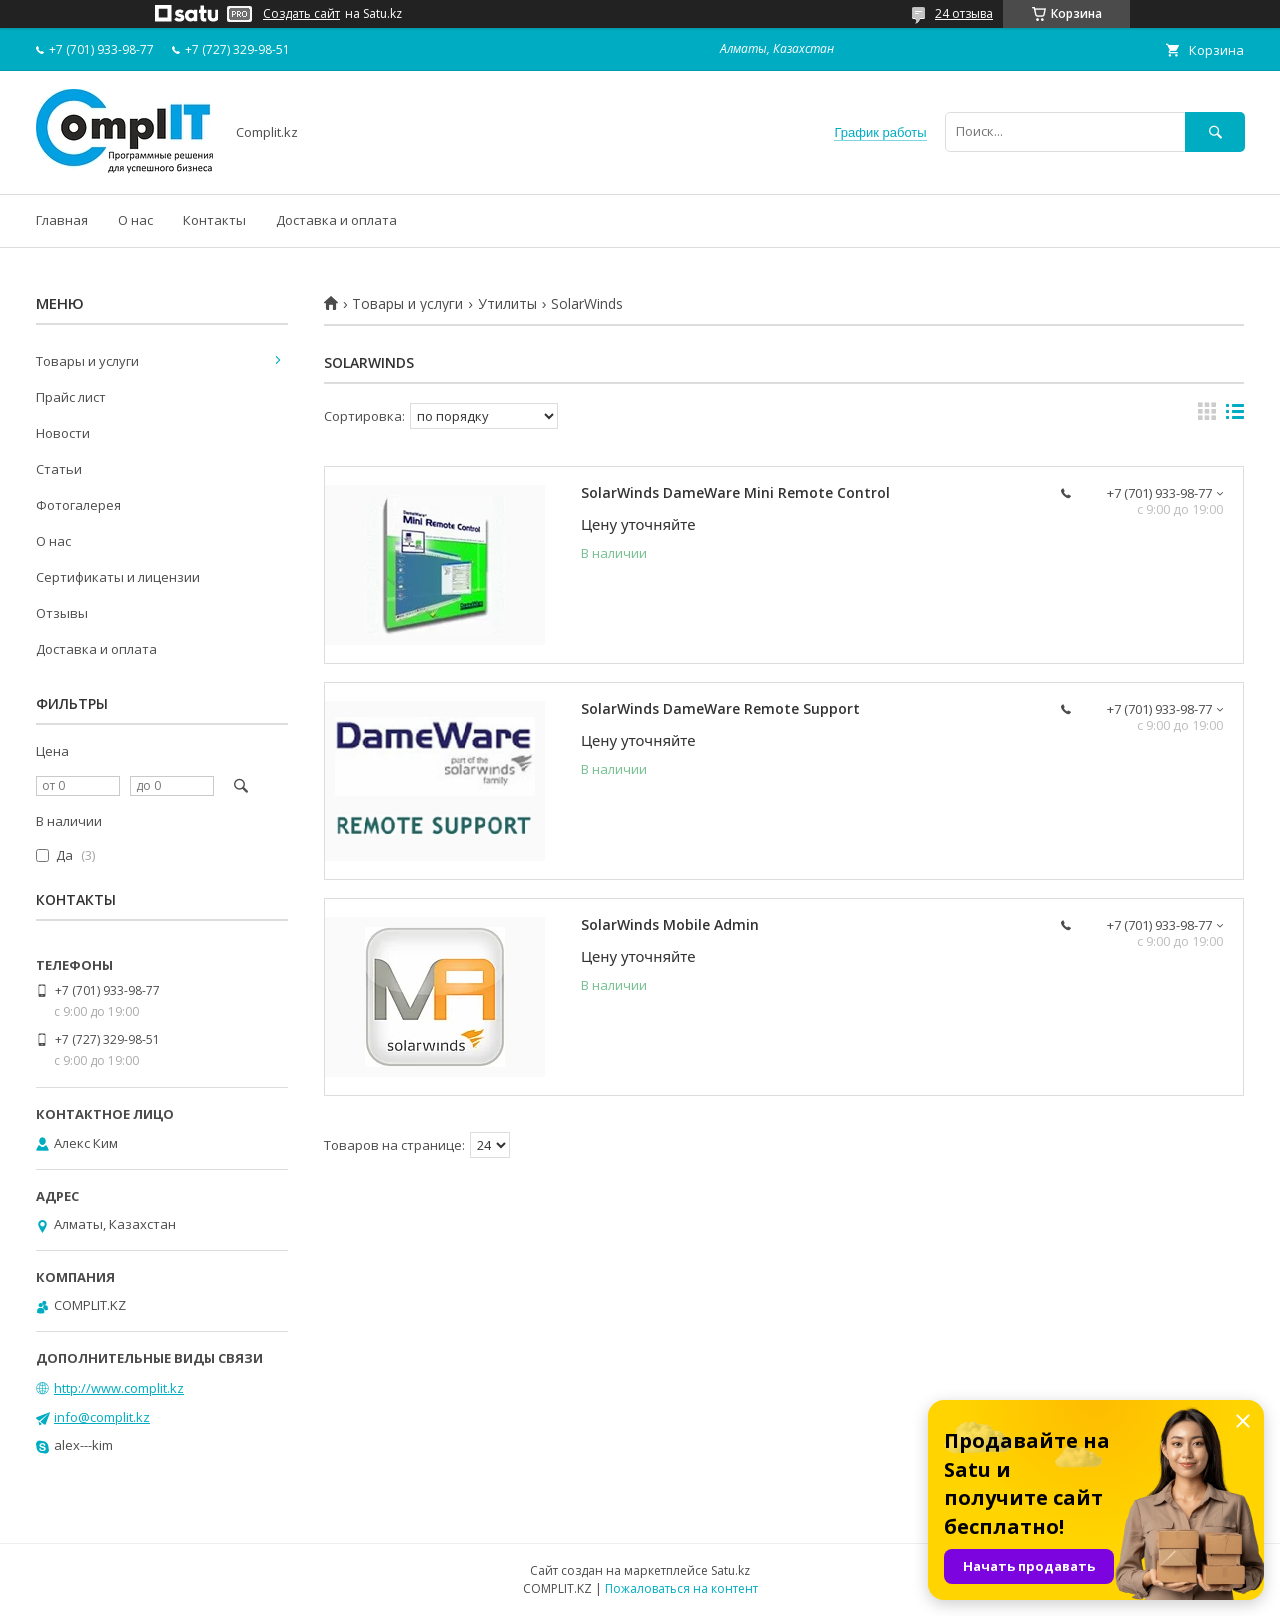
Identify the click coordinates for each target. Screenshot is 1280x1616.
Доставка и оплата (336, 220)
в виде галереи (1207, 416)
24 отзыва (964, 13)
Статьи (59, 469)
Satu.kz (730, 1570)
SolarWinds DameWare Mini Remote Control (735, 492)
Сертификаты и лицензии (118, 577)
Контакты (214, 220)
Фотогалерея (78, 505)
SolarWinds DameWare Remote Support (720, 708)
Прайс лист (71, 397)
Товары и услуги (407, 304)
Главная (62, 220)
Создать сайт (301, 14)
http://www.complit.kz (119, 1388)
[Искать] (1215, 131)
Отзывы (62, 613)
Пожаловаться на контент (681, 1588)
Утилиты (507, 304)
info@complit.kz (102, 1417)
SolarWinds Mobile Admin (670, 924)
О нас (135, 220)
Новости (63, 433)
